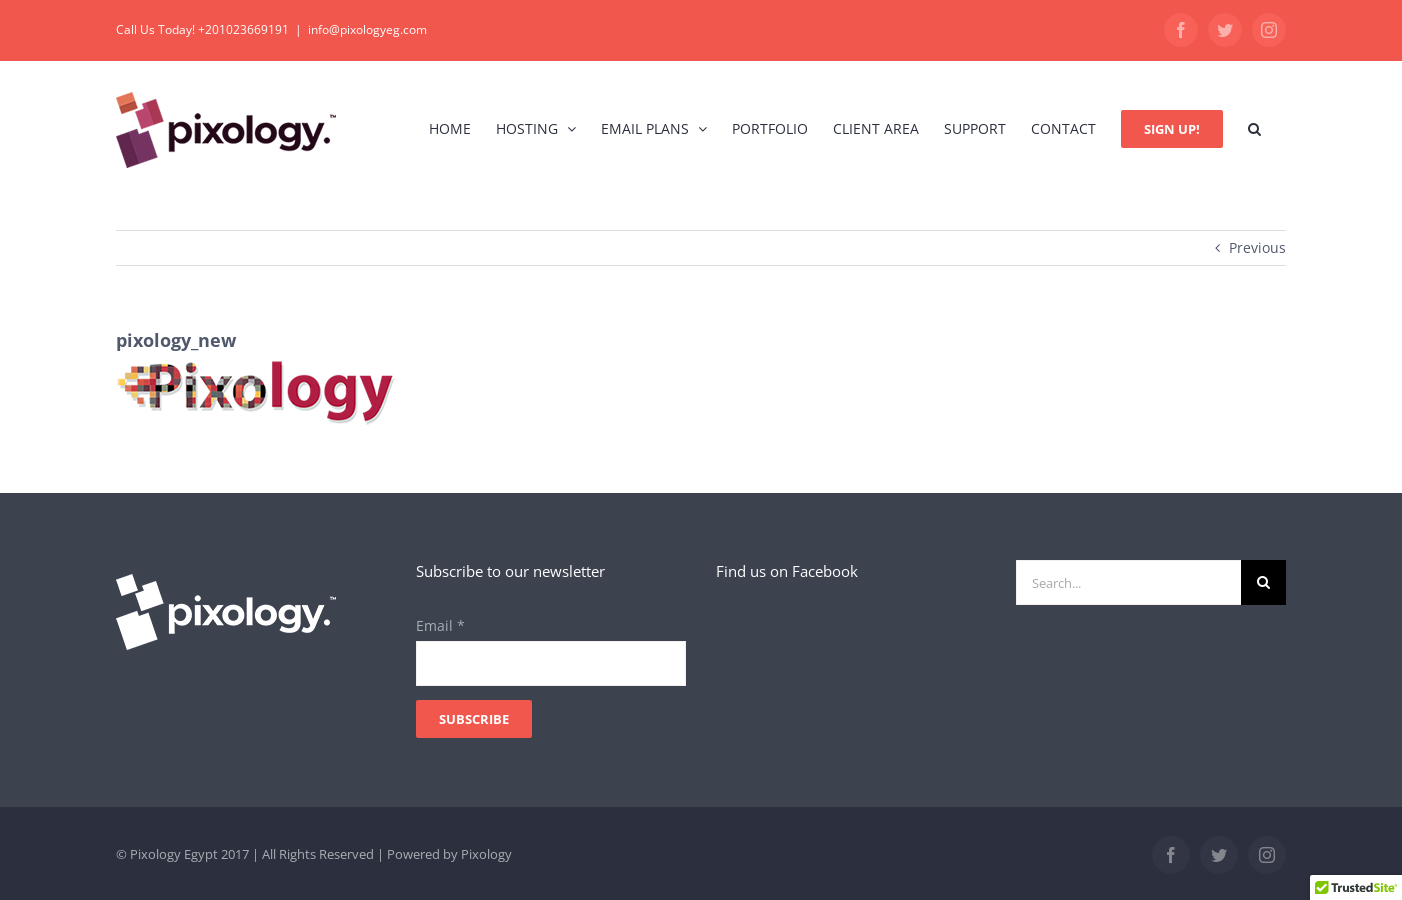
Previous (1257, 247)
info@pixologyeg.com (367, 29)
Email (440, 625)
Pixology (486, 854)
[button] (1254, 128)
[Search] (1263, 582)
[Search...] (1128, 582)
